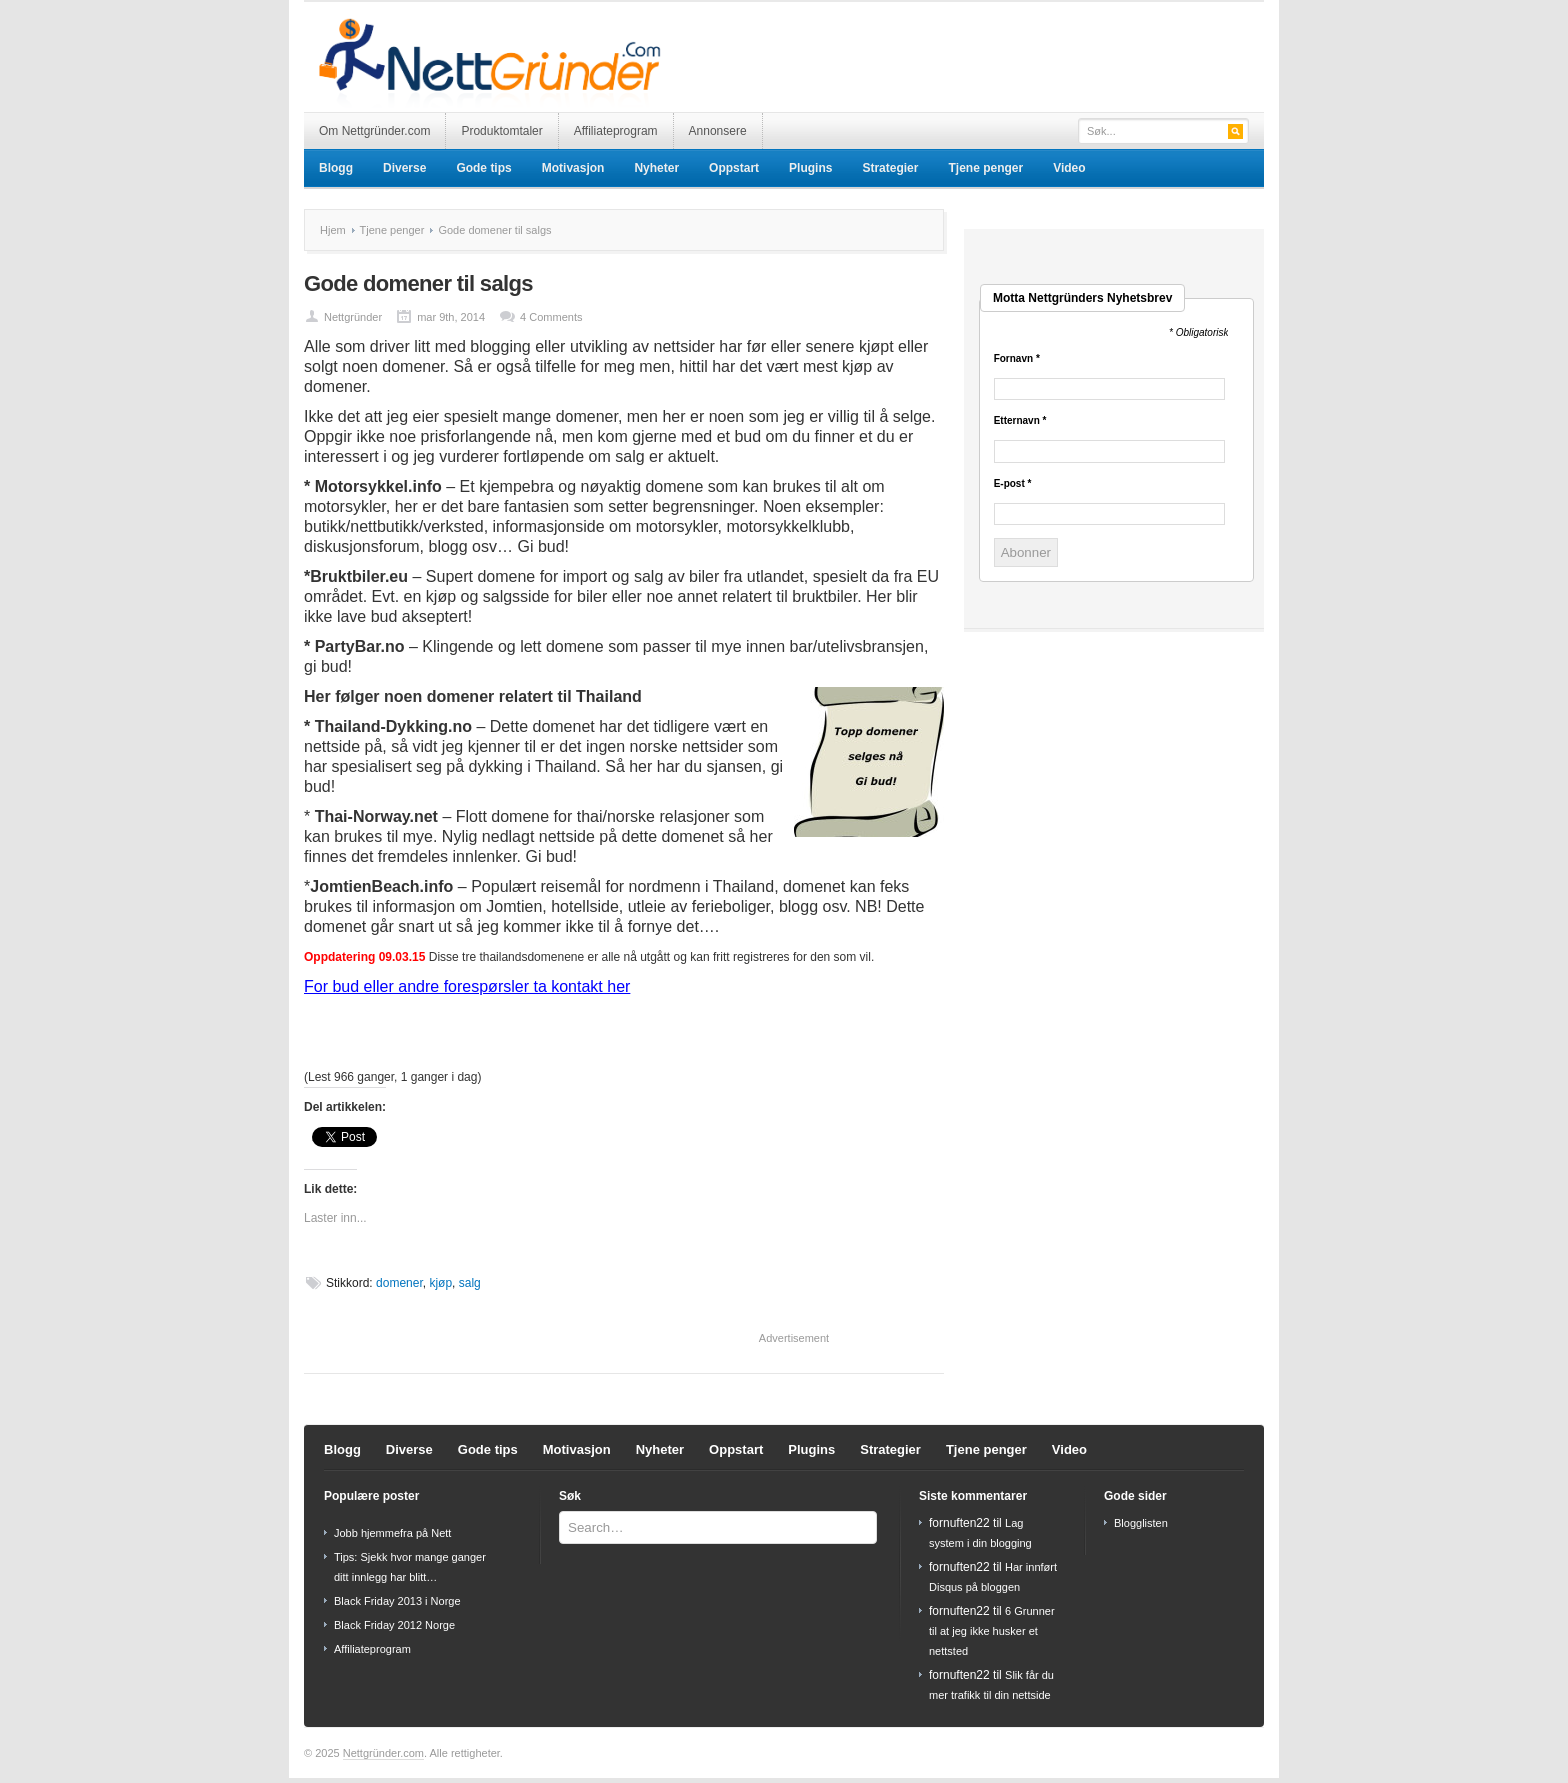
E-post (1013, 484)
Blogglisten (1141, 1523)
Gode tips (483, 168)
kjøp (440, 1283)
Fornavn (1017, 359)
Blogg (336, 168)
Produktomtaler (501, 131)
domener (399, 1283)
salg (470, 1283)
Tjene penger (985, 168)
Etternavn (1020, 421)
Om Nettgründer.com (374, 131)
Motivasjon (573, 168)
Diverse (404, 168)
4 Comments (551, 317)
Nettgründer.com (383, 1753)
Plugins (810, 168)
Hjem (333, 230)
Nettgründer (353, 317)
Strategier (890, 168)
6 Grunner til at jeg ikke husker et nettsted (992, 1631)
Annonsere (718, 131)
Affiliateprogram (616, 131)
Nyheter (656, 168)
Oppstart (734, 168)
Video (1069, 168)
